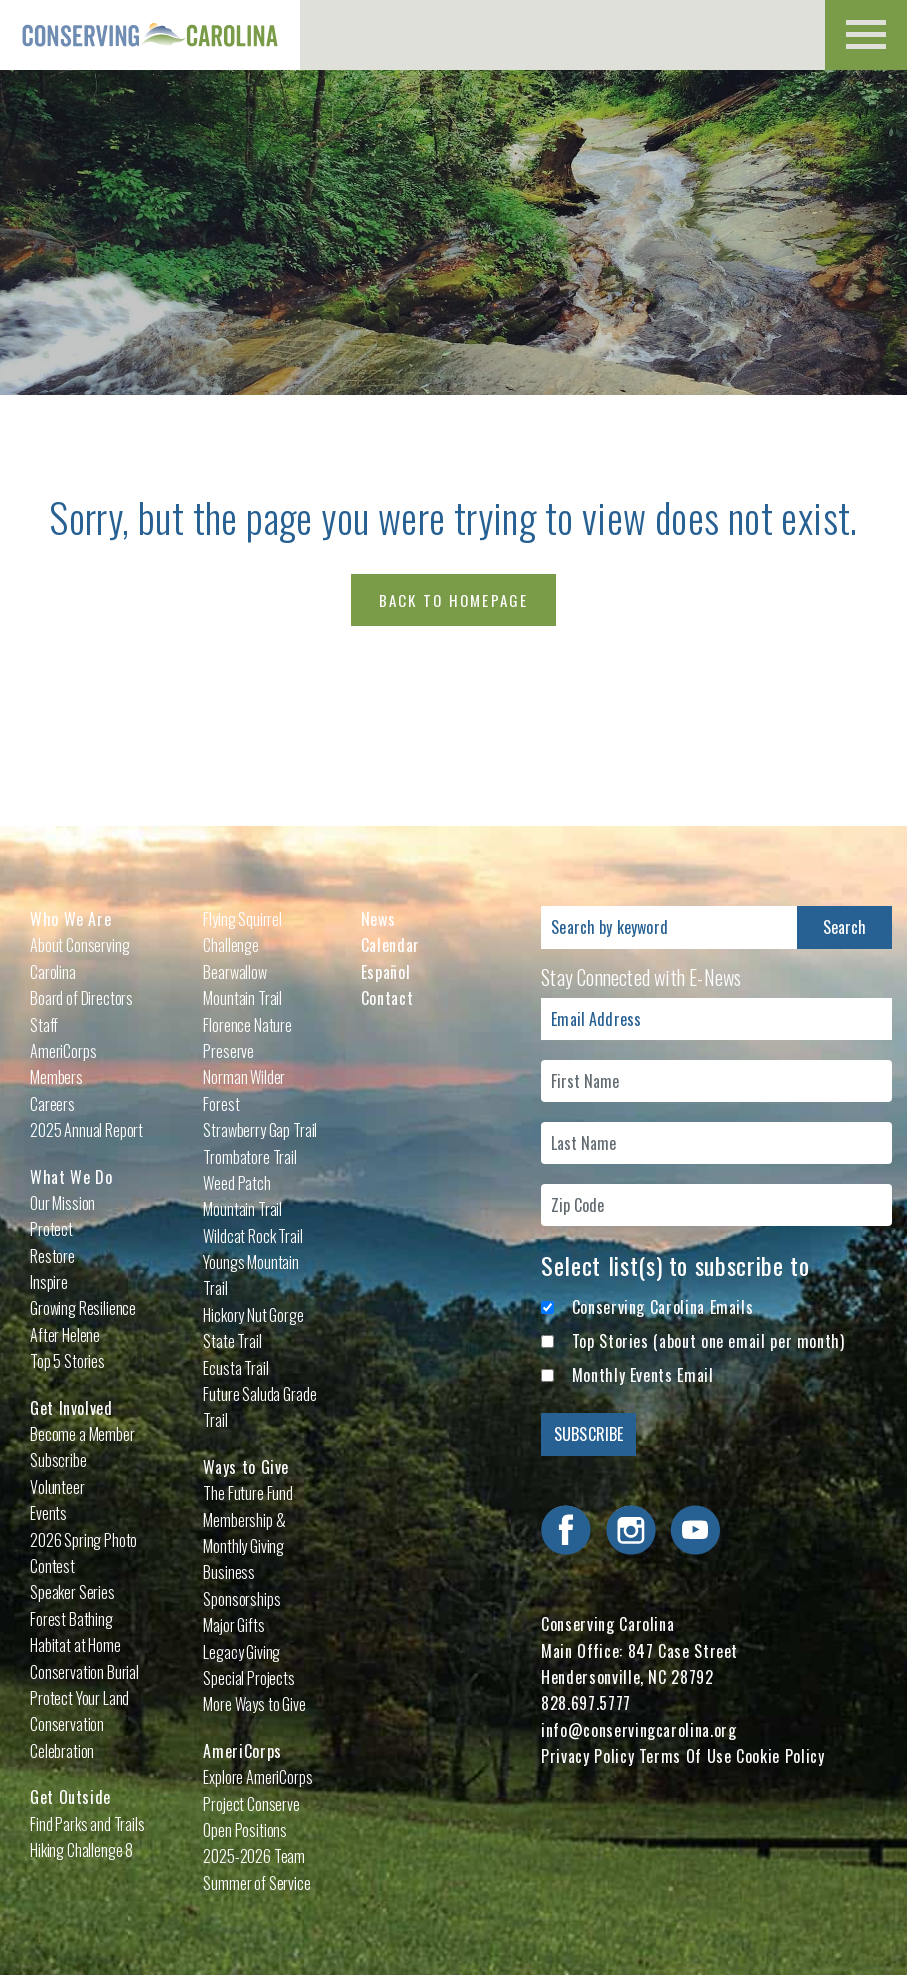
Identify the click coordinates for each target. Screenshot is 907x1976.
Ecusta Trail (235, 1368)
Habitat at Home (75, 1645)
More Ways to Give (254, 1704)
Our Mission (62, 1203)
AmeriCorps (242, 1751)
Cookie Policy (780, 1756)
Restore (52, 1256)
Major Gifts (233, 1625)
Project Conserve (251, 1804)
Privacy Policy (587, 1756)
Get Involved (71, 1408)
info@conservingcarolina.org (638, 1730)
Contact (387, 998)
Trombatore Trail (249, 1157)
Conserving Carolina (150, 35)
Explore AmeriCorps (257, 1777)
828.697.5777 (586, 1703)
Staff (44, 1025)
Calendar (390, 945)
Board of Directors (81, 998)
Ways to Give (246, 1467)
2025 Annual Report (86, 1130)
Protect (51, 1229)
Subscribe (58, 1460)
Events (48, 1513)
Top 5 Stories (67, 1361)
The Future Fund (248, 1493)
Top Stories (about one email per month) (708, 1341)
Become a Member (82, 1434)
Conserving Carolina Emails (663, 1307)
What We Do (71, 1177)
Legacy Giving (241, 1652)
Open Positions (245, 1830)
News (378, 919)
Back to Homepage (454, 600)
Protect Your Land (79, 1698)
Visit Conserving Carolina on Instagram (631, 1530)
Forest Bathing (71, 1619)
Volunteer (57, 1487)
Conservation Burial (84, 1672)
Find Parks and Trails (87, 1824)
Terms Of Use (685, 1756)
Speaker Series (72, 1592)
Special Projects (248, 1678)
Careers (52, 1104)
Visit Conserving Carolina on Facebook (566, 1530)
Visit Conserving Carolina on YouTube (695, 1530)
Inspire (49, 1282)
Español (385, 972)
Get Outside (70, 1797)
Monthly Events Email (643, 1375)
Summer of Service (256, 1883)
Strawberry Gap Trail (260, 1130)
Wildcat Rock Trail (252, 1236)
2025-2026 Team (254, 1856)
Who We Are (70, 919)
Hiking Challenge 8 (81, 1850)
